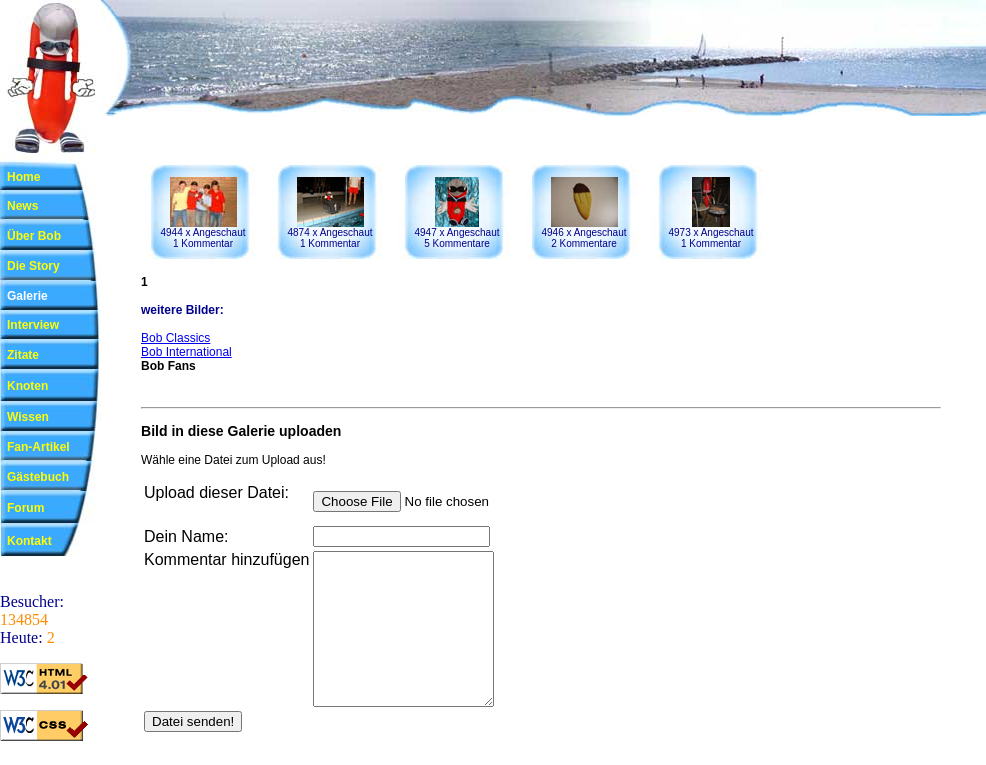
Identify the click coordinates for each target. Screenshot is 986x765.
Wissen (28, 417)
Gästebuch (38, 477)
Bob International (186, 352)
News (22, 206)
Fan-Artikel (38, 447)
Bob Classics (175, 338)
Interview (33, 325)
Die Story (33, 266)
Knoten (27, 386)
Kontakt (29, 541)
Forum (25, 508)
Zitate (23, 355)
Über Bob (34, 236)
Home (23, 177)
